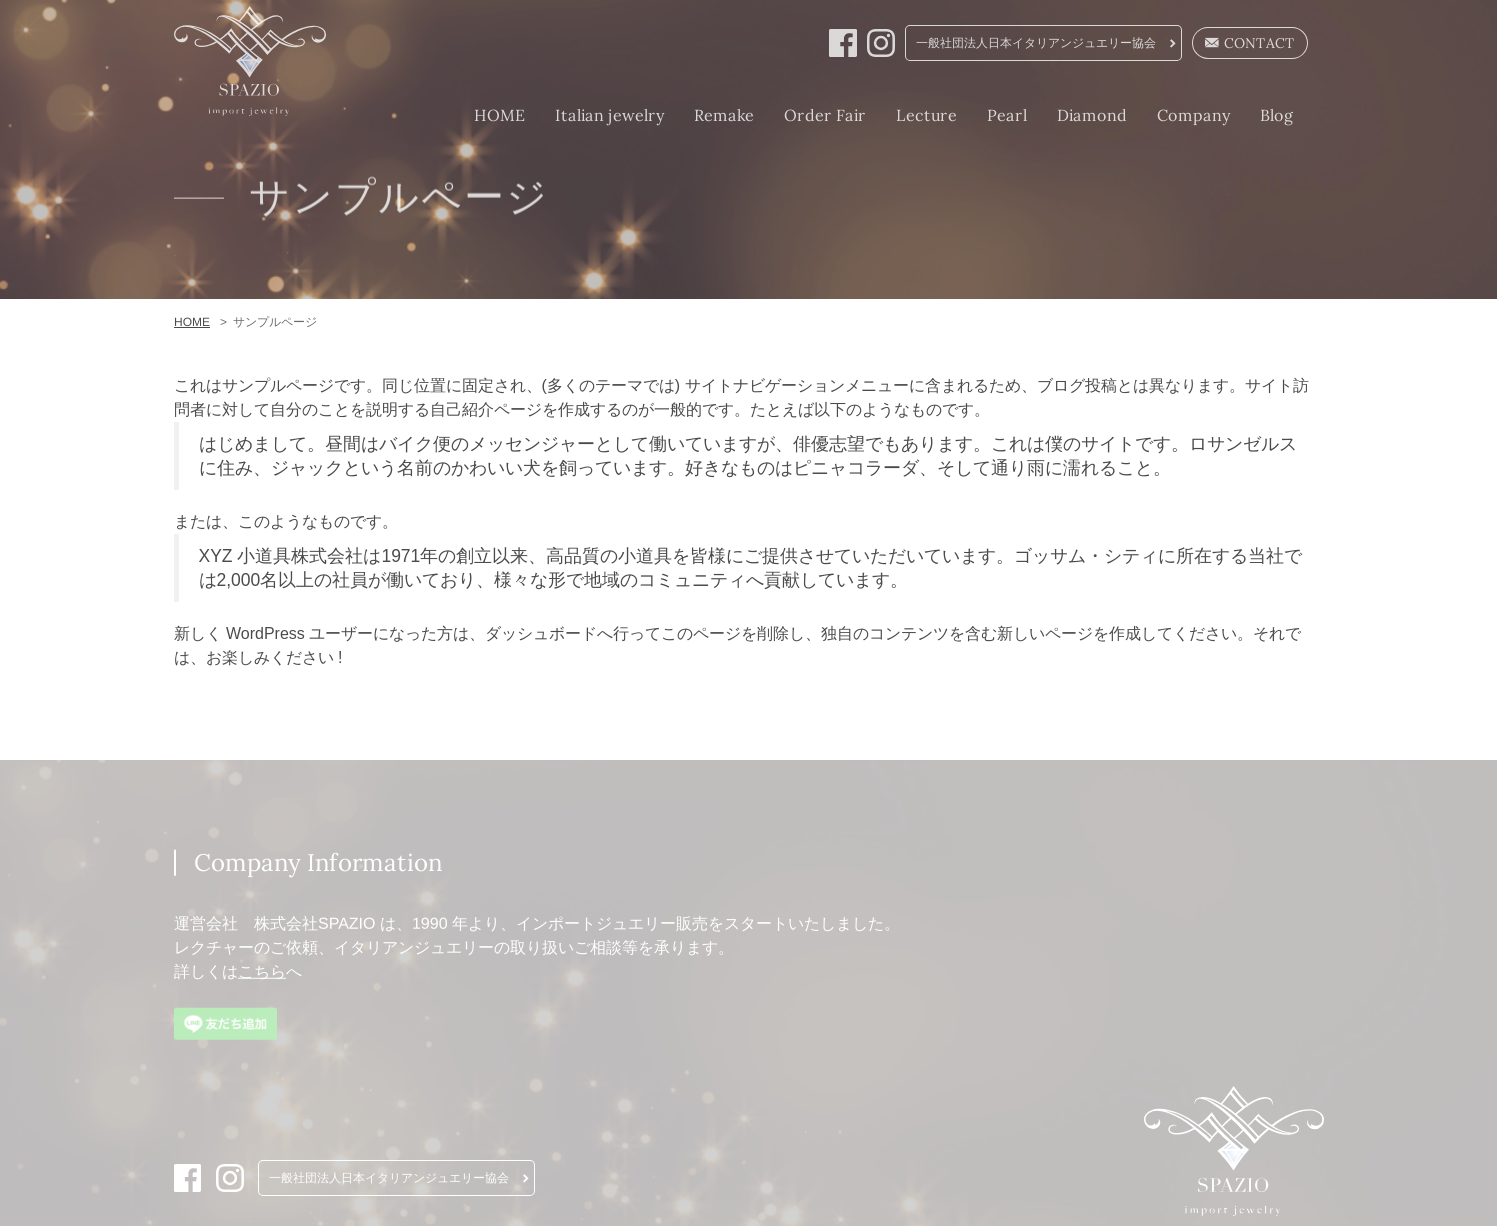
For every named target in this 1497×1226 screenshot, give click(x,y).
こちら (261, 971)
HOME (498, 115)
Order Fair (824, 115)
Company (1192, 115)
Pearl (1006, 115)
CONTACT (1250, 43)
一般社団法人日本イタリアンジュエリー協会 (1036, 43)
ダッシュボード (541, 633)
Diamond (1091, 115)
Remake (723, 115)
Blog (1276, 115)
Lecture (925, 115)
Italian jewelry (608, 115)
